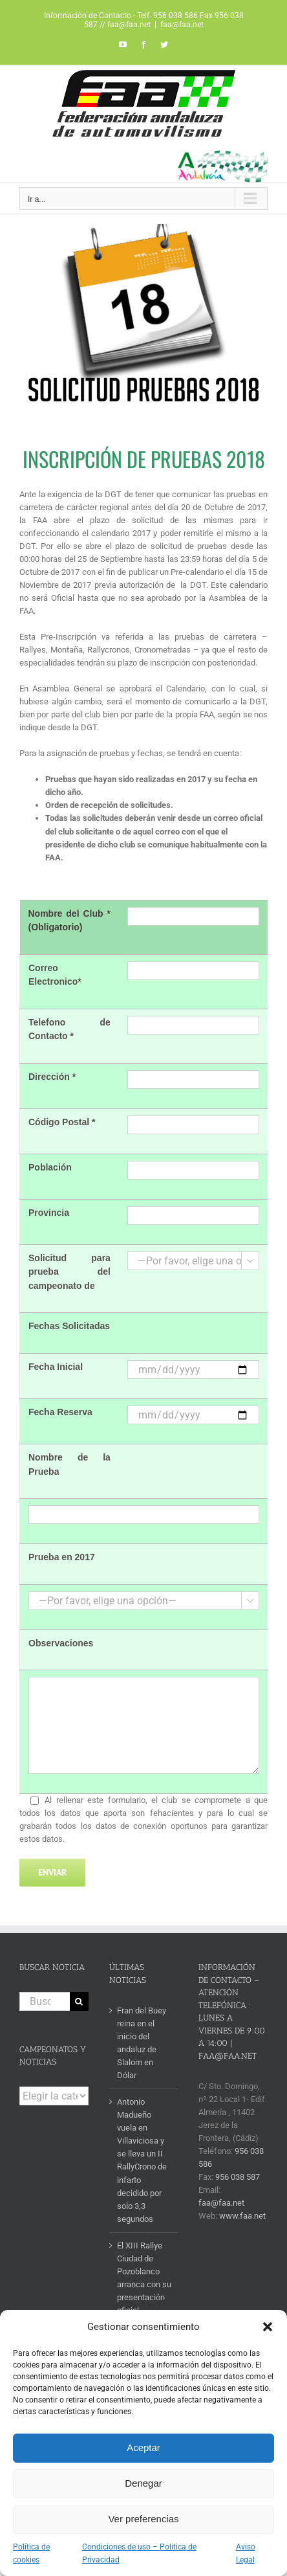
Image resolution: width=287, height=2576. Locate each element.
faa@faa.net (182, 24)
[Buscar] (79, 2001)
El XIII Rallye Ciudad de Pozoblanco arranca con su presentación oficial (144, 2278)
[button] (267, 2326)
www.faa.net (242, 2216)
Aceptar (143, 2447)
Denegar (143, 2483)
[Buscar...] (44, 2001)
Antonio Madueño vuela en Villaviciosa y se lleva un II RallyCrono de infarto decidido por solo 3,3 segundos (142, 2160)
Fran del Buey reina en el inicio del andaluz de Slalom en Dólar (141, 2043)
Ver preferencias (143, 2518)
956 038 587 (237, 2177)
